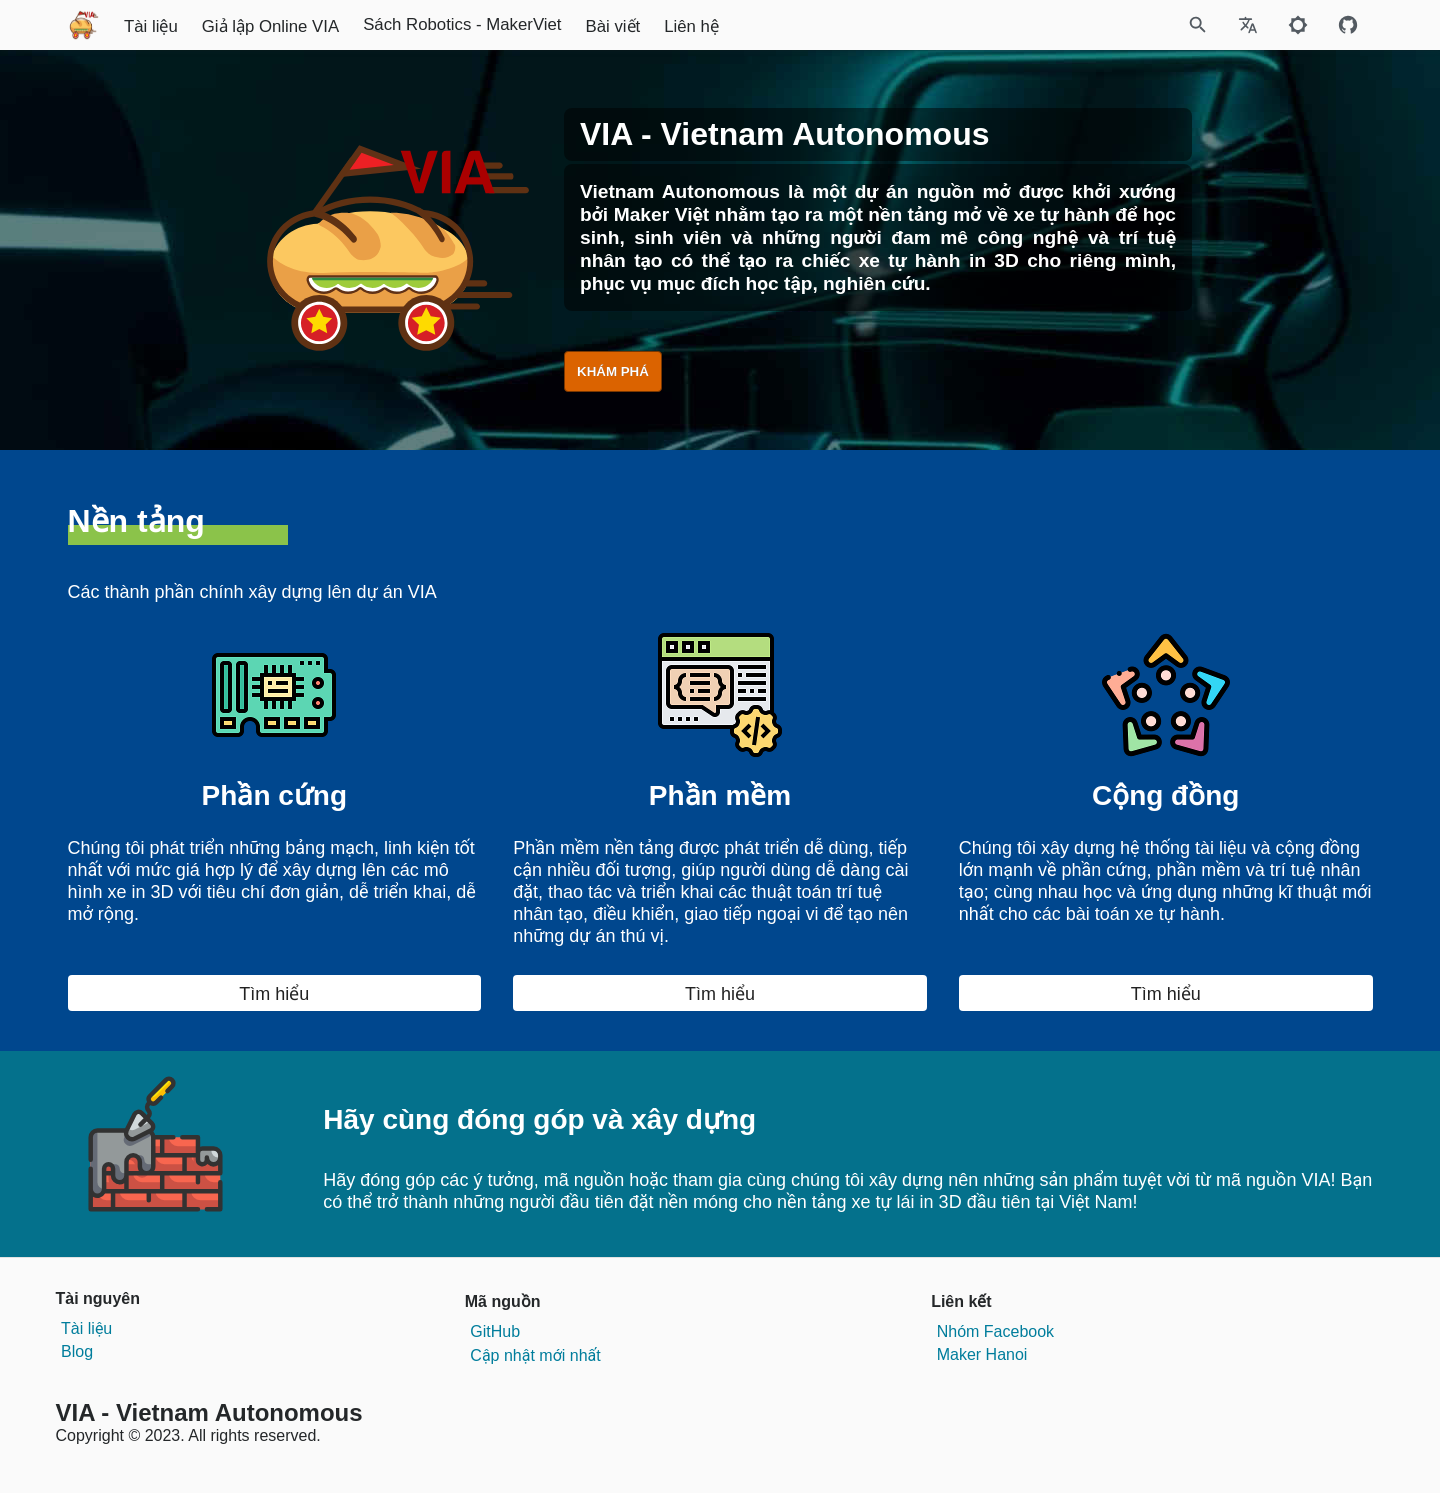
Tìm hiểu (274, 994)
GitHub (495, 1331)
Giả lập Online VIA (455, 26)
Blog (77, 1351)
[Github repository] (1348, 25)
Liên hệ (876, 26)
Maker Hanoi (982, 1354)
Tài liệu (336, 26)
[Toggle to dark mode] (1298, 25)
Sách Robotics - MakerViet (647, 24)
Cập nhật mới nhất (535, 1355)
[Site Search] (1109, 25)
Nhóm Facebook (995, 1331)
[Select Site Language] (1248, 25)
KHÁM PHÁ (613, 371)
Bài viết (797, 26)
